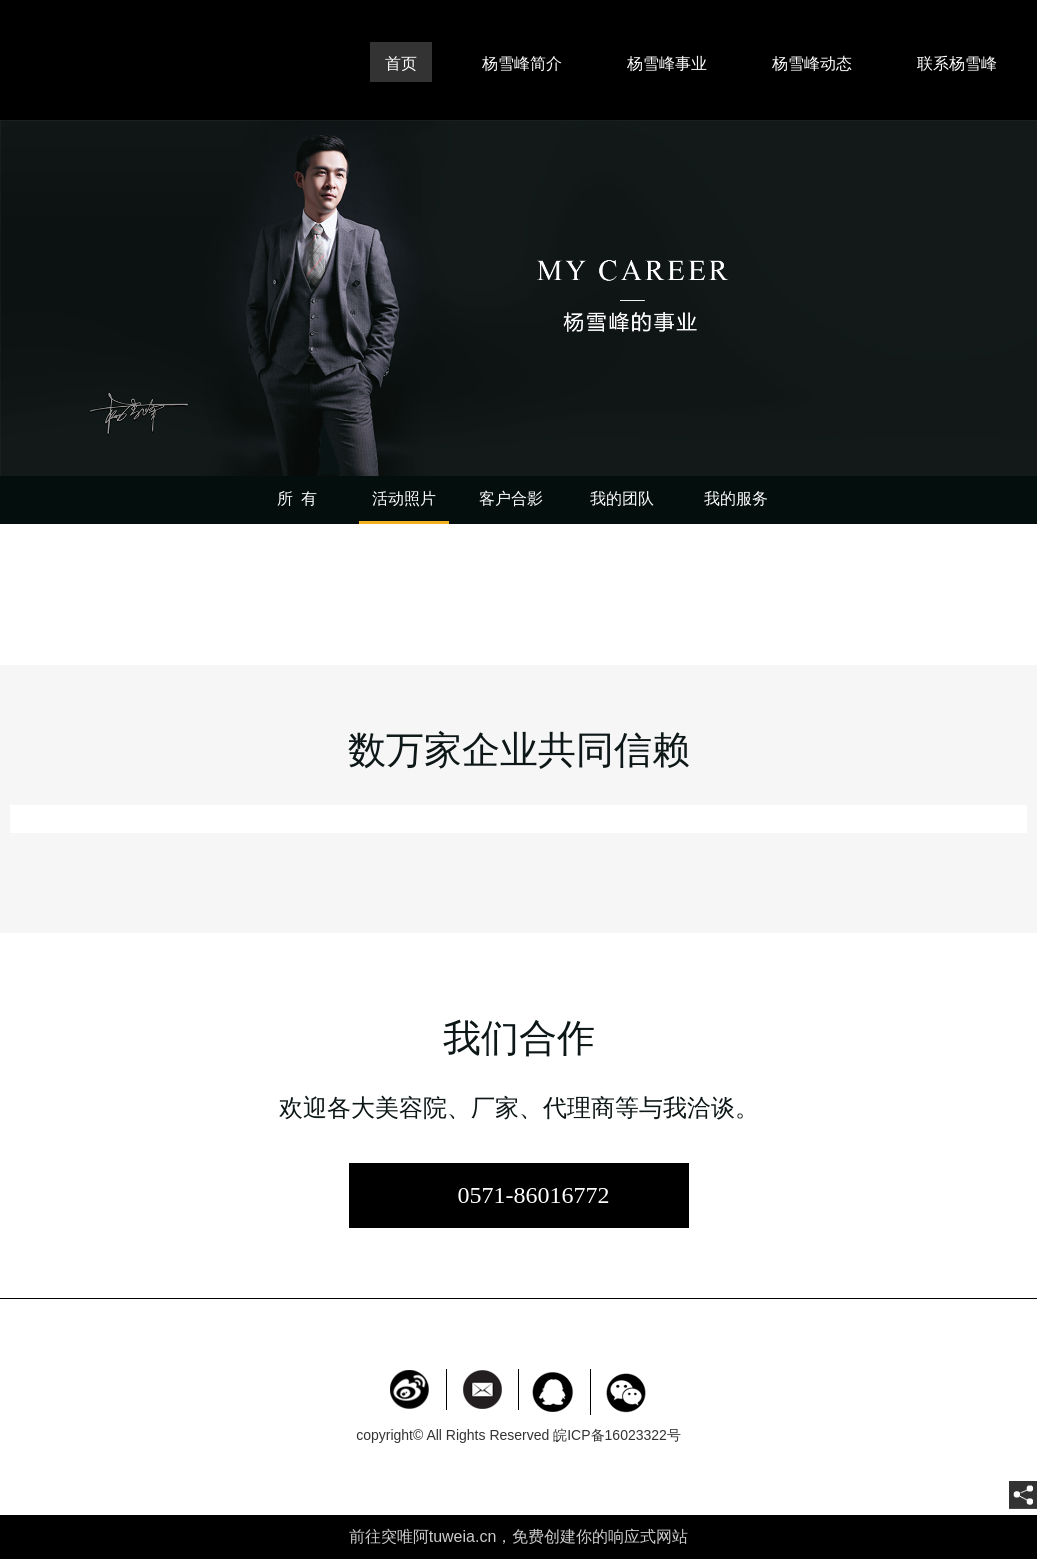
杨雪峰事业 (667, 63)
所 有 (297, 498)
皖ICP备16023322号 (617, 1435)
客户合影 (511, 498)
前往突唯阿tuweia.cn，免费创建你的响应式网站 (519, 1536)
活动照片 (404, 498)
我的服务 (736, 498)
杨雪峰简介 (522, 63)
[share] (1023, 1495)
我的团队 (622, 498)
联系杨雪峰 (957, 63)
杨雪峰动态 (812, 63)
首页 (401, 63)
